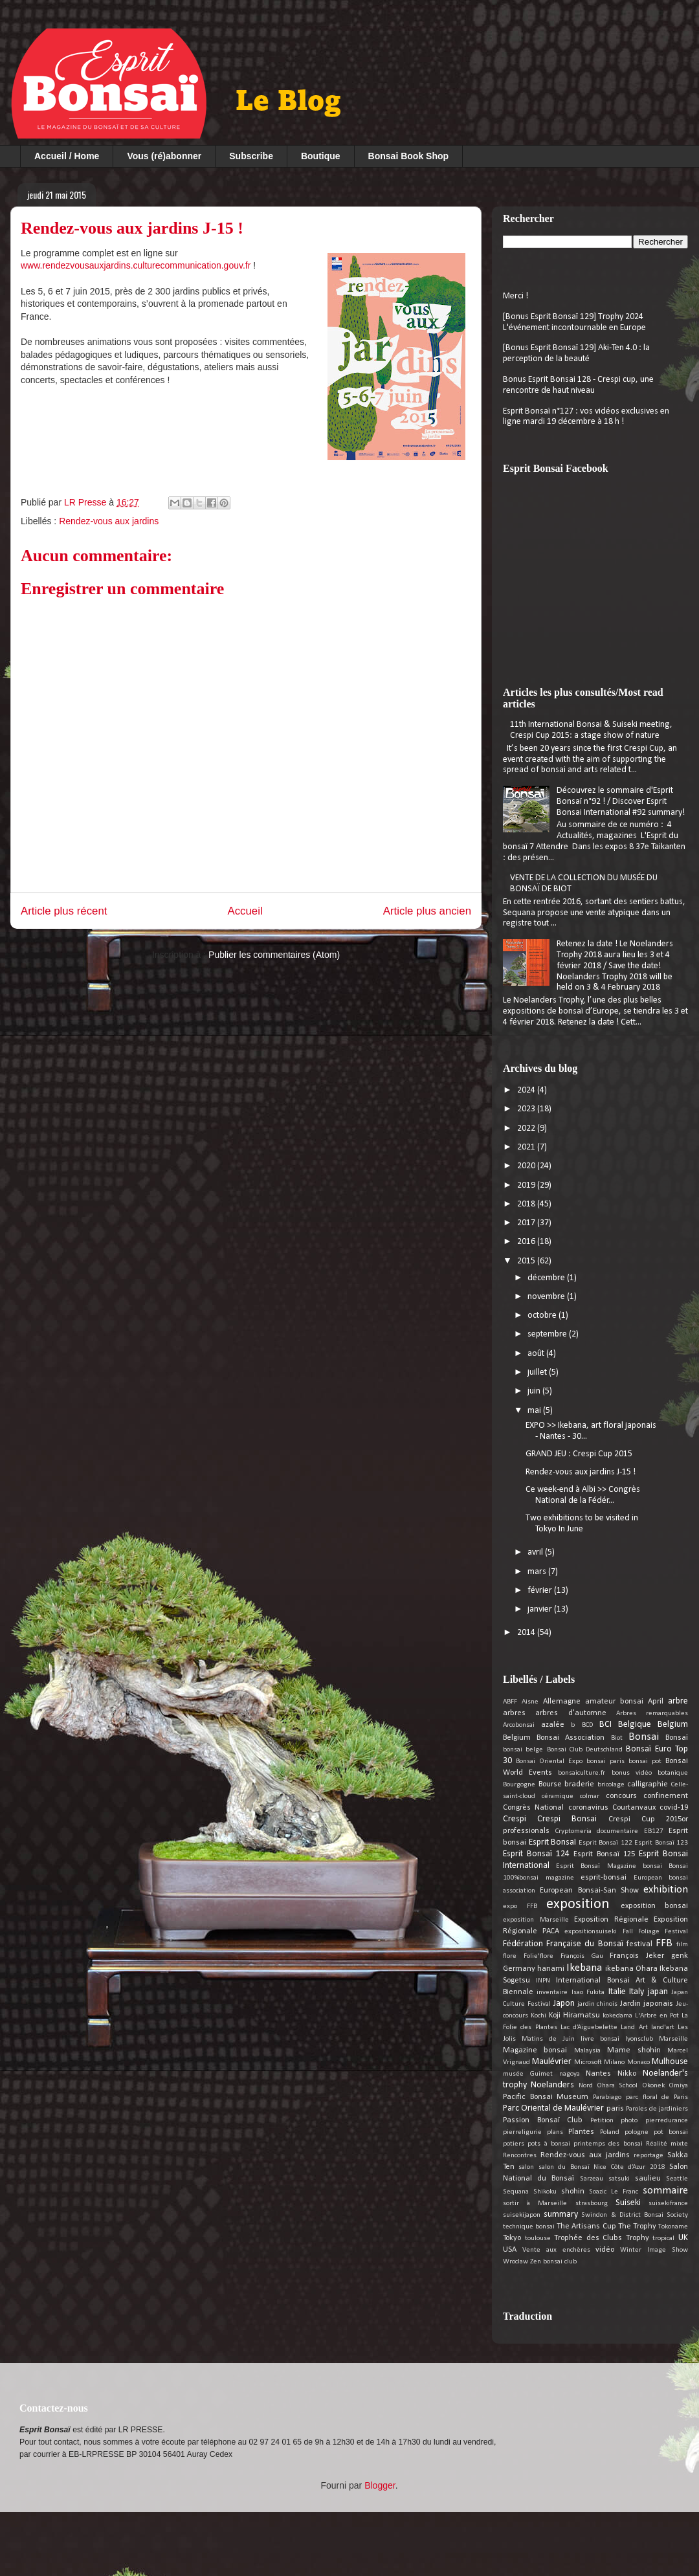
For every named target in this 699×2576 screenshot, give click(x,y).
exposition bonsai (655, 1906)
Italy (636, 1992)
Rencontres (520, 2155)
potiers (513, 2144)
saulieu (648, 2178)
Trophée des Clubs (588, 2238)
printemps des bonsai (608, 2144)
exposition (578, 1904)
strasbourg (591, 2203)
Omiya (678, 2085)
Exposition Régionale (611, 1920)
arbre (678, 1701)
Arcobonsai (519, 1725)
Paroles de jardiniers (657, 2109)
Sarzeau (591, 2178)
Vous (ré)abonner (164, 156)
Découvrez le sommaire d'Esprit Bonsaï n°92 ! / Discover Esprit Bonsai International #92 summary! (621, 801)
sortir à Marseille (535, 2203)
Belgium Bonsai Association (554, 1738)
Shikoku (545, 2191)
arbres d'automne (570, 1713)
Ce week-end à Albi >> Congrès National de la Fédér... (583, 1495)
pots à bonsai (548, 2144)
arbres (514, 1713)
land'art (662, 2027)
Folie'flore (538, 1956)
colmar (589, 1796)
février (540, 1590)
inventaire (552, 1992)
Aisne (530, 1701)
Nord (586, 2085)
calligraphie (647, 1784)
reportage (648, 2155)
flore (509, 1956)
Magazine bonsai (535, 2050)
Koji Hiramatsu (574, 2015)
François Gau (581, 1956)
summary (561, 2214)
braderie (579, 1784)
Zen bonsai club (553, 2261)
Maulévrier (551, 2062)
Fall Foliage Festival (655, 1931)
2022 (527, 1128)
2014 (527, 1633)
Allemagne (562, 1701)
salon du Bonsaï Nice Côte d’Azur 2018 (601, 2167)
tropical (663, 2238)
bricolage (611, 1784)
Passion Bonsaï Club (542, 2120)
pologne (637, 2132)
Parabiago (607, 2097)
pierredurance (666, 2120)
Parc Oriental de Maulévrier (553, 2108)
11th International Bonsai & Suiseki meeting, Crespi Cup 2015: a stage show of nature (591, 730)
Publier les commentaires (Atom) (274, 954)
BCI (605, 1724)
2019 (527, 1185)
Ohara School (617, 2085)
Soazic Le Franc (613, 2191)
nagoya (569, 2074)
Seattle (677, 2178)
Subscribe (251, 156)
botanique (673, 1773)
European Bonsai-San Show (589, 1890)
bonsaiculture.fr (581, 1773)
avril (536, 1552)
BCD (587, 1725)
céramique (557, 1796)
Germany (519, 1969)
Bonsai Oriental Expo (549, 1761)
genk (679, 1956)
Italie (617, 1992)
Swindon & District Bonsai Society (634, 2215)
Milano (614, 2062)
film (682, 1944)
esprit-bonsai (604, 1878)
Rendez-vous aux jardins (109, 521)
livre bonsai (600, 2039)
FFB (664, 1943)
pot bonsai (671, 2132)
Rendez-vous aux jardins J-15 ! (581, 1472)
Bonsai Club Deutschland (585, 1749)
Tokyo (512, 2238)
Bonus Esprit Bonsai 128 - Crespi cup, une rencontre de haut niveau (578, 385)
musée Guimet (528, 2074)
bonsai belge (523, 1749)
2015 (527, 1261)
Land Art (634, 2027)
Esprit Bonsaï (553, 1842)
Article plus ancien (427, 911)
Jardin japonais (646, 2004)
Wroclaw (515, 2261)
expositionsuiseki (590, 1931)
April (655, 1701)
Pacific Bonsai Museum (545, 2097)
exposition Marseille (536, 1920)
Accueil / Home (66, 156)
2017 (527, 1223)
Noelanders (552, 2085)
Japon (564, 2003)
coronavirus (588, 1808)
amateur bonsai (614, 1701)
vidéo (604, 2250)
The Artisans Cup (586, 2226)
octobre (543, 1315)
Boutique (320, 156)
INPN (543, 1980)
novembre (547, 1297)
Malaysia (587, 2050)
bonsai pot (644, 1761)
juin (534, 1391)
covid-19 (674, 1808)
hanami (550, 1969)
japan (658, 1992)
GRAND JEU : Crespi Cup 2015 (579, 1454)
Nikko (626, 2074)
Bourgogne (519, 1784)
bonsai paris (605, 1761)
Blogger (379, 2485)
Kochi (538, 2015)
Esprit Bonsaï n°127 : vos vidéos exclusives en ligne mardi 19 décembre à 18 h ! (586, 416)
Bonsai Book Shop (408, 156)
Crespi (514, 1819)
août (536, 1354)
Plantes (581, 2132)
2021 (527, 1147)
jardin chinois (597, 2004)
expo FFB (520, 1906)
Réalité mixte (667, 2144)
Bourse (550, 1784)
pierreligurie (522, 2132)
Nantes (598, 2074)
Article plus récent (64, 911)
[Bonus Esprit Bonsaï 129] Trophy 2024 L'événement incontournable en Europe (574, 322)
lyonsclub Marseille (656, 2039)
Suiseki (628, 2203)
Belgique (634, 1724)
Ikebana (584, 1967)
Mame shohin (633, 2050)
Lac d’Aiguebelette (588, 2027)
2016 (527, 1242)
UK (683, 2238)
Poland (609, 2132)
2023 (527, 1109)
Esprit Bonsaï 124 (536, 1854)
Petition (602, 2120)
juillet (538, 1372)
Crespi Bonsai (567, 1819)
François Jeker (637, 1956)
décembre (547, 1278)
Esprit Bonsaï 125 (604, 1854)
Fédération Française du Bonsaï (563, 1944)
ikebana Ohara (631, 1969)
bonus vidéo (632, 1773)
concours (621, 1796)
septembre (548, 1334)
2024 (527, 1090)
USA (509, 2250)
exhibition (665, 1889)
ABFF (510, 1701)
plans (555, 2132)
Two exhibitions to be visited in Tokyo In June (582, 1523)
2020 (527, 1166)
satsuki (619, 2178)
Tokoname (673, 2226)
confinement (665, 1796)
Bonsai (643, 1736)
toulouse (538, 2238)
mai (535, 1411)
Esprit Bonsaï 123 (661, 1843)
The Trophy (637, 2226)
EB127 (653, 1831)
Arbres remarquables (652, 1713)
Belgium (673, 1724)
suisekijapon (521, 2215)
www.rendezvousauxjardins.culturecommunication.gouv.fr (137, 265)
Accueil (245, 911)
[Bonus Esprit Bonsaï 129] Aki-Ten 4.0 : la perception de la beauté (576, 353)
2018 (527, 1204)
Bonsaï (676, 1738)
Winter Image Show (654, 2250)
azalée (552, 1725)
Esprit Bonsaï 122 (605, 1843)
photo (629, 2120)
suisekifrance (668, 2203)
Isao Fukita (588, 1992)
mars (537, 1572)
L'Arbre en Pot (657, 2015)
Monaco (638, 2062)
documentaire (617, 1831)
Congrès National (533, 1808)
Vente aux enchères (556, 2250)
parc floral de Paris (657, 2097)
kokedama (617, 2015)
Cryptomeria (573, 1831)
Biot (617, 1738)
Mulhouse (670, 2062)
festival (639, 1944)
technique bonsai (529, 2226)
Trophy (637, 2238)
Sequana (516, 2191)
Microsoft (588, 2062)
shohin (572, 2191)
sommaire (665, 2190)
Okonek (653, 2085)
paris (615, 2109)
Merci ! (515, 296)
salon (526, 2167)
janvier (540, 1609)
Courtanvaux (634, 1808)
